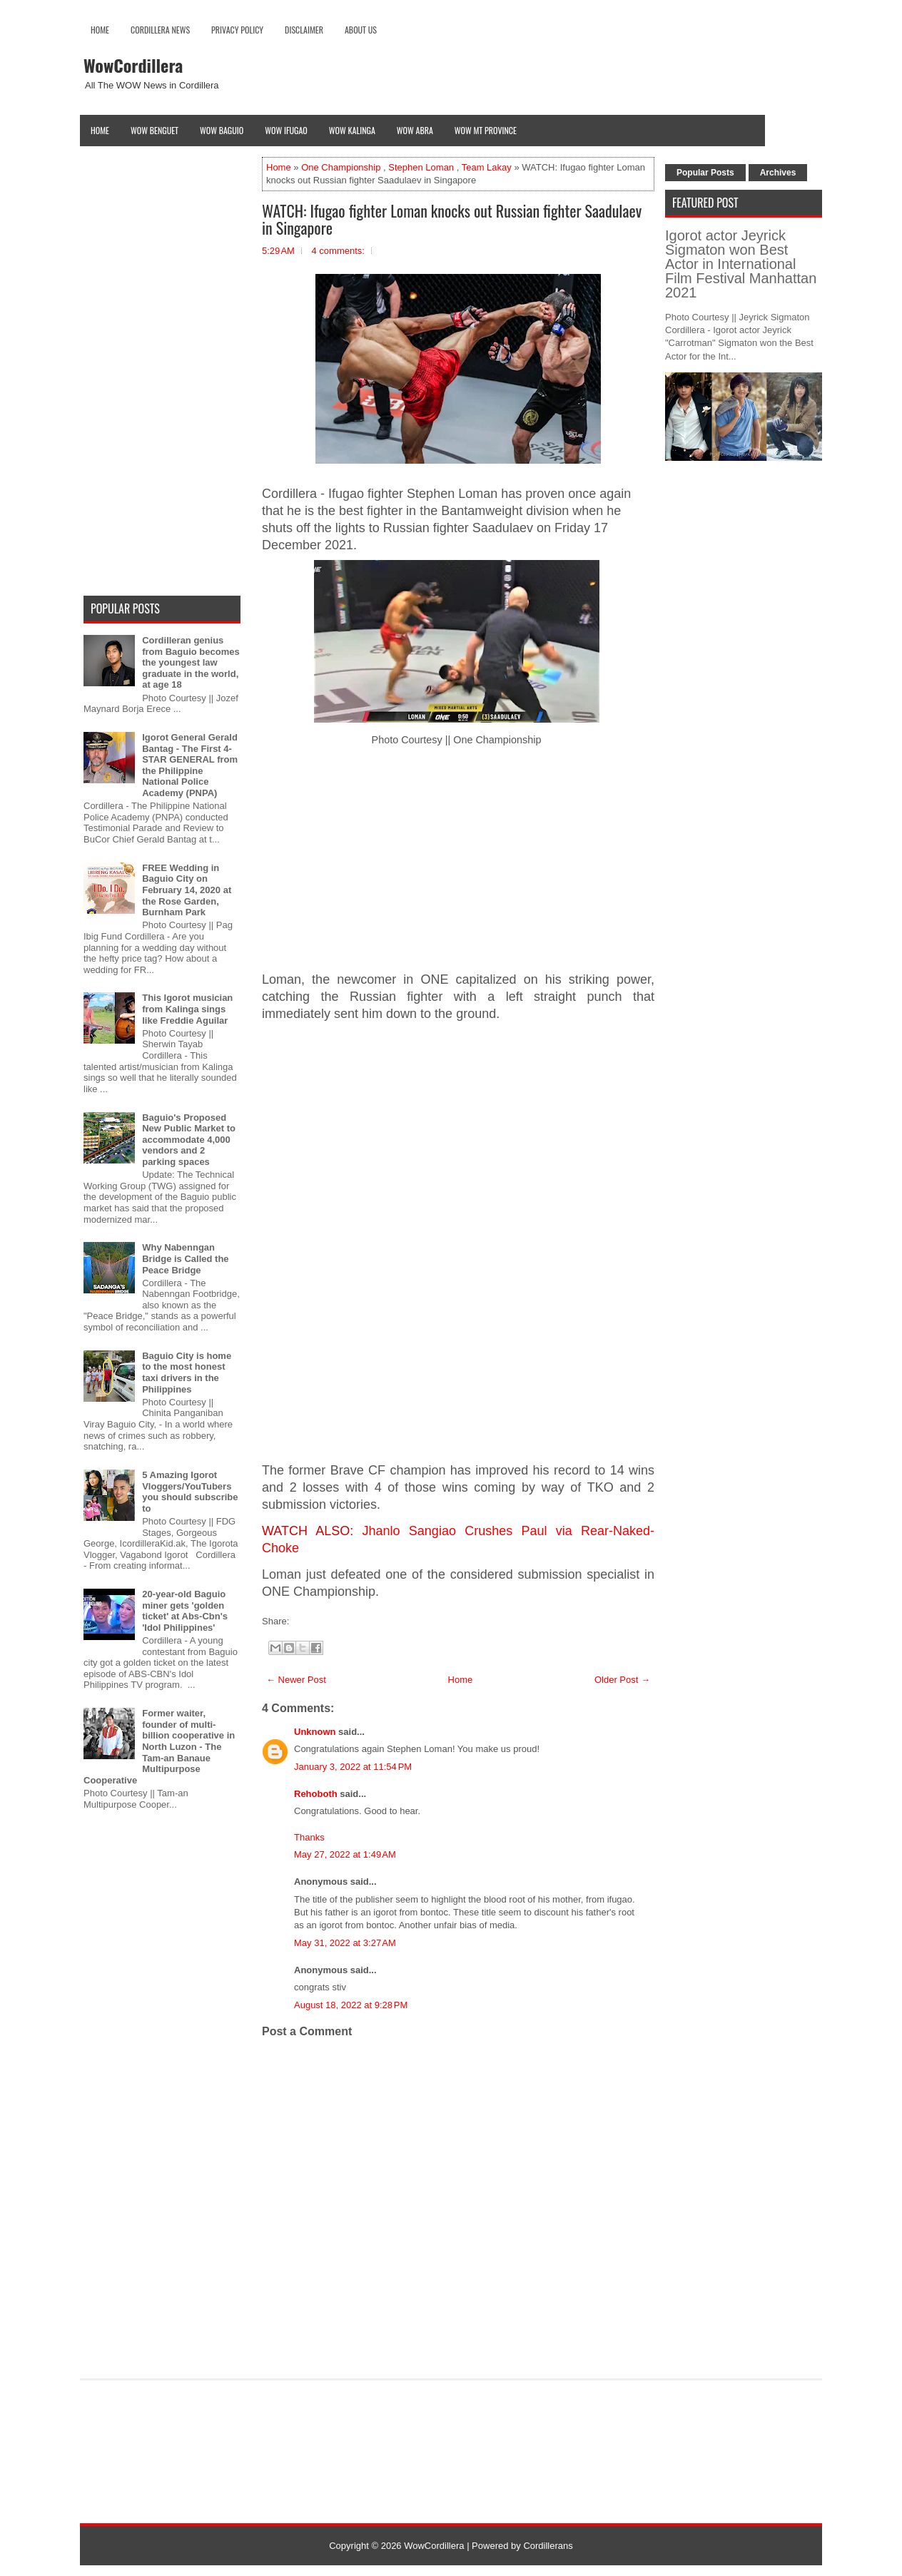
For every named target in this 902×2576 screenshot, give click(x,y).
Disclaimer (304, 30)
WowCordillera (133, 65)
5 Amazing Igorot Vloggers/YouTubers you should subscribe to (190, 1492)
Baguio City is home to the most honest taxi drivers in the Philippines (186, 1372)
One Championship (340, 167)
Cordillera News (160, 30)
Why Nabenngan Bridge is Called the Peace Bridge (185, 1258)
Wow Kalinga (352, 130)
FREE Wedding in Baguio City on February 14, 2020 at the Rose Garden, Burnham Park (186, 889)
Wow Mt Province (486, 130)
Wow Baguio (221, 130)
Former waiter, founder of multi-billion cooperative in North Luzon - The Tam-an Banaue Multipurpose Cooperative (159, 1747)
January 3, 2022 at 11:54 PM (353, 1766)
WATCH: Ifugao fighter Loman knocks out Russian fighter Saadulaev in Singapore (452, 219)
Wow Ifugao (286, 130)
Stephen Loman (421, 167)
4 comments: (338, 250)
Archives (778, 173)
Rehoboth (316, 1793)
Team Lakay (487, 167)
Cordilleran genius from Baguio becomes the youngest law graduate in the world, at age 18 (191, 662)
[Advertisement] (458, 862)
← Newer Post (296, 1679)
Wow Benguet (154, 130)
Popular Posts (705, 173)
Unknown (315, 1731)
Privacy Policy (237, 30)
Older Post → (622, 1679)
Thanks (309, 1837)
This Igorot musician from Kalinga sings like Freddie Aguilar (187, 1008)
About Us (361, 30)
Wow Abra (415, 130)
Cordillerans (547, 2545)
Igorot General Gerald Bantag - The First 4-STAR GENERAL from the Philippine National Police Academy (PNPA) (190, 765)
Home (100, 30)
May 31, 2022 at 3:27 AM (345, 1943)
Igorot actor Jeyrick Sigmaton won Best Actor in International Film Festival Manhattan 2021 (740, 264)
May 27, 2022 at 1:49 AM (345, 1854)
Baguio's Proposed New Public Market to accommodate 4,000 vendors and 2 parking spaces (188, 1139)
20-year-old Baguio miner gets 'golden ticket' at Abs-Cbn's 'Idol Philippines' (185, 1611)
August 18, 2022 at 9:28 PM (350, 2005)
